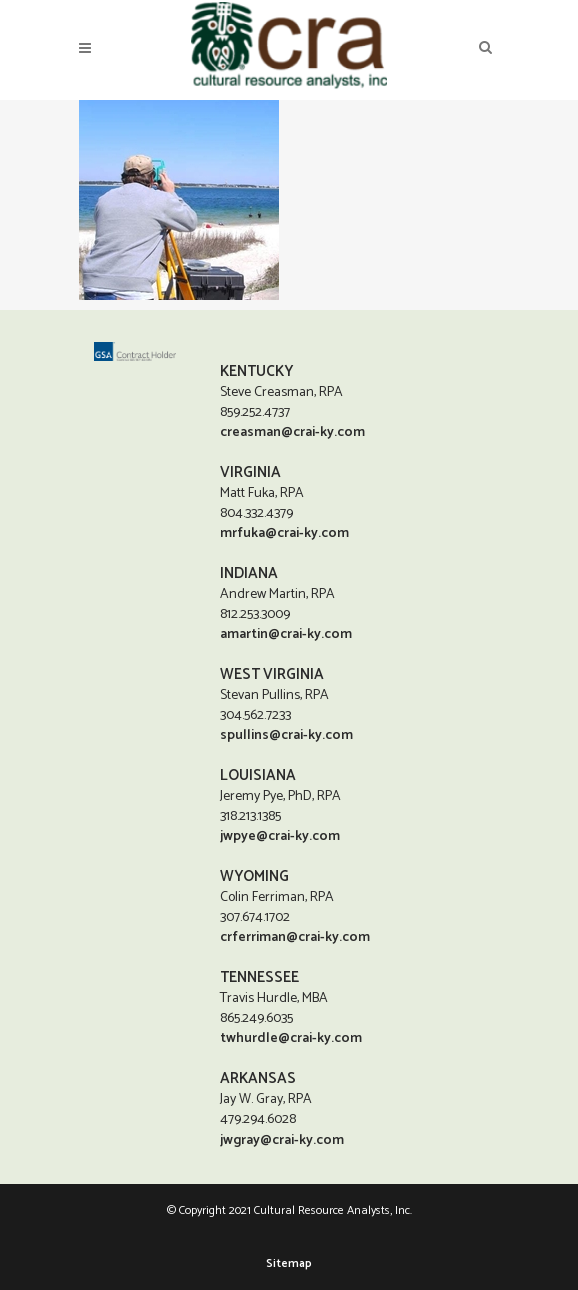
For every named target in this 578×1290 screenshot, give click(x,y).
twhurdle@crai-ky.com (291, 1037)
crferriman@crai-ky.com (295, 936)
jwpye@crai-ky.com (280, 835)
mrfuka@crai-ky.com (284, 532)
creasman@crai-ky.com (292, 431)
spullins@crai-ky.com (286, 734)
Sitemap (289, 1263)
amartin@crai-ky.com (286, 633)
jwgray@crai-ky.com (282, 1140)
